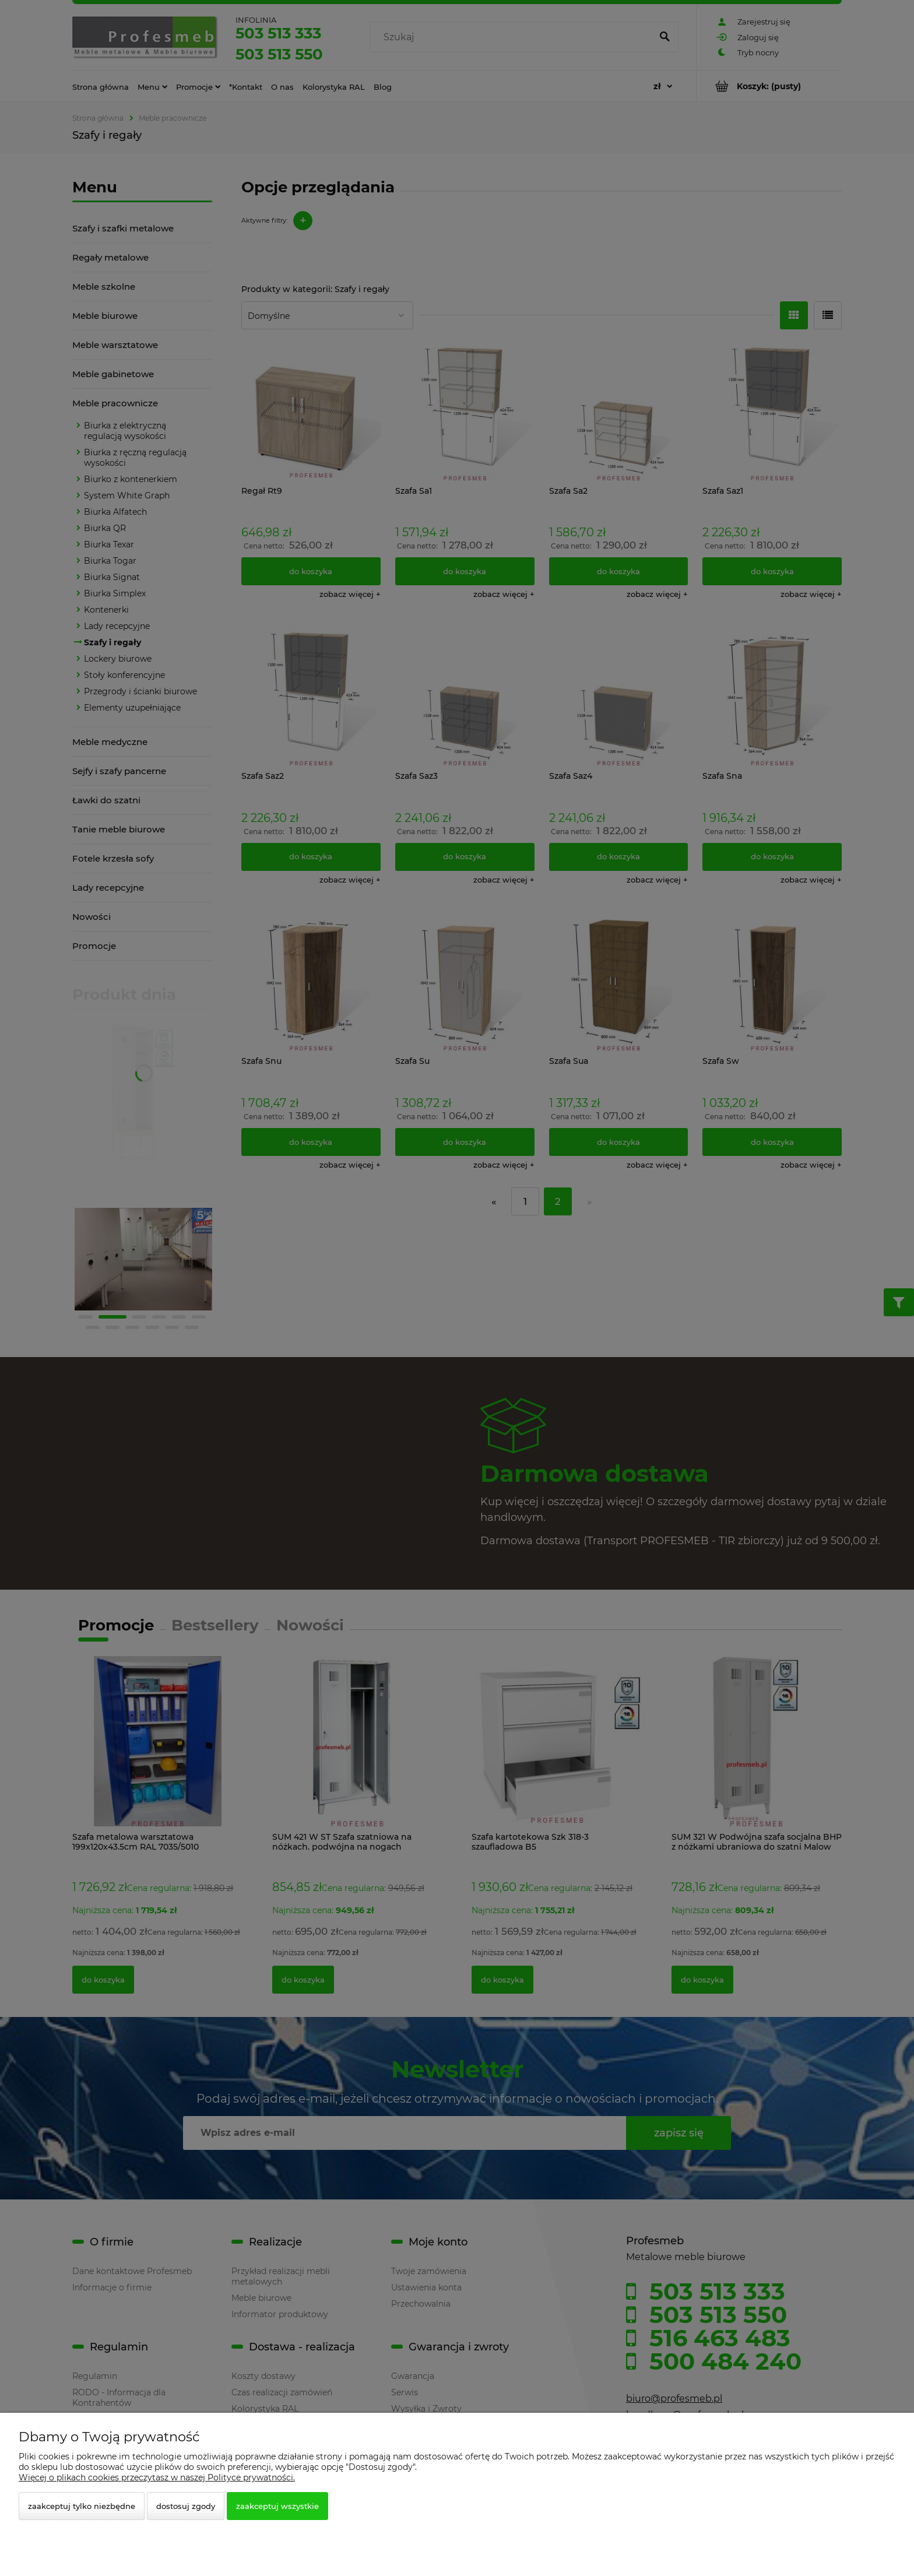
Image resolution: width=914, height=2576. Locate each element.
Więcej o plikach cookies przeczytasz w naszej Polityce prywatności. (157, 2477)
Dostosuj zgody (185, 2506)
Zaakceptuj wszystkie (277, 2506)
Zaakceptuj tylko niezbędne (81, 2506)
